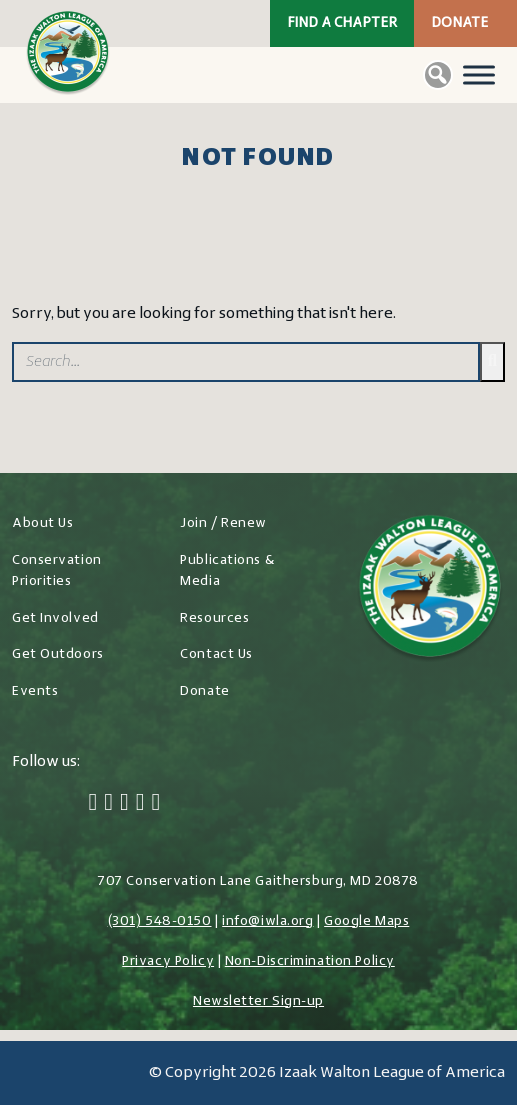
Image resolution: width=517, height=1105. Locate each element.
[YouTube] (156, 804)
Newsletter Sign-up (258, 1001)
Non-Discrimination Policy (310, 961)
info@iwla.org (267, 921)
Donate (459, 23)
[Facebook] (93, 804)
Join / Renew (223, 523)
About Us (42, 523)
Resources (214, 618)
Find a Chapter (342, 23)
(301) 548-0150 (160, 921)
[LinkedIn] (140, 804)
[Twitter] (108, 804)
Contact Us (216, 654)
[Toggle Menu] (479, 74)
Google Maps (366, 921)
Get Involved (55, 618)
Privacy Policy (168, 961)
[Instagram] (124, 804)
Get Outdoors (58, 654)
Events (35, 691)
